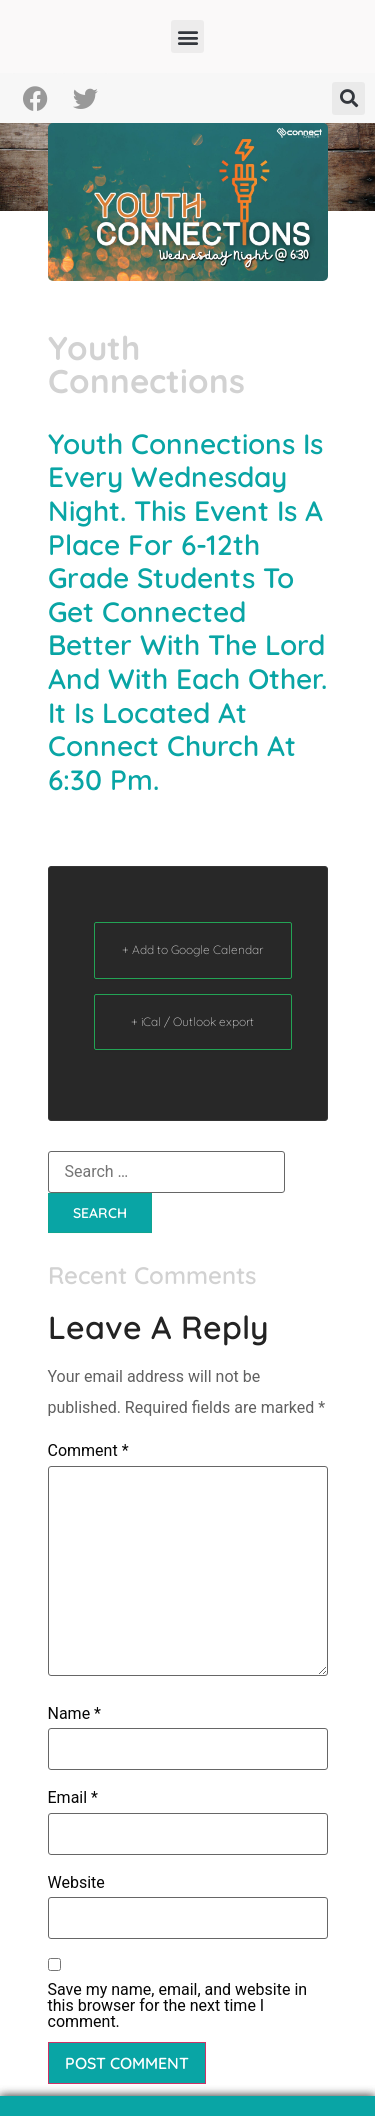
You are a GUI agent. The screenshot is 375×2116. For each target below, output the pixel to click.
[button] (187, 36)
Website (76, 1883)
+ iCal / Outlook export (192, 1021)
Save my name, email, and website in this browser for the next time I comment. (178, 2006)
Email (73, 1798)
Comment (88, 1451)
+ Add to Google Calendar (192, 949)
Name (75, 1714)
